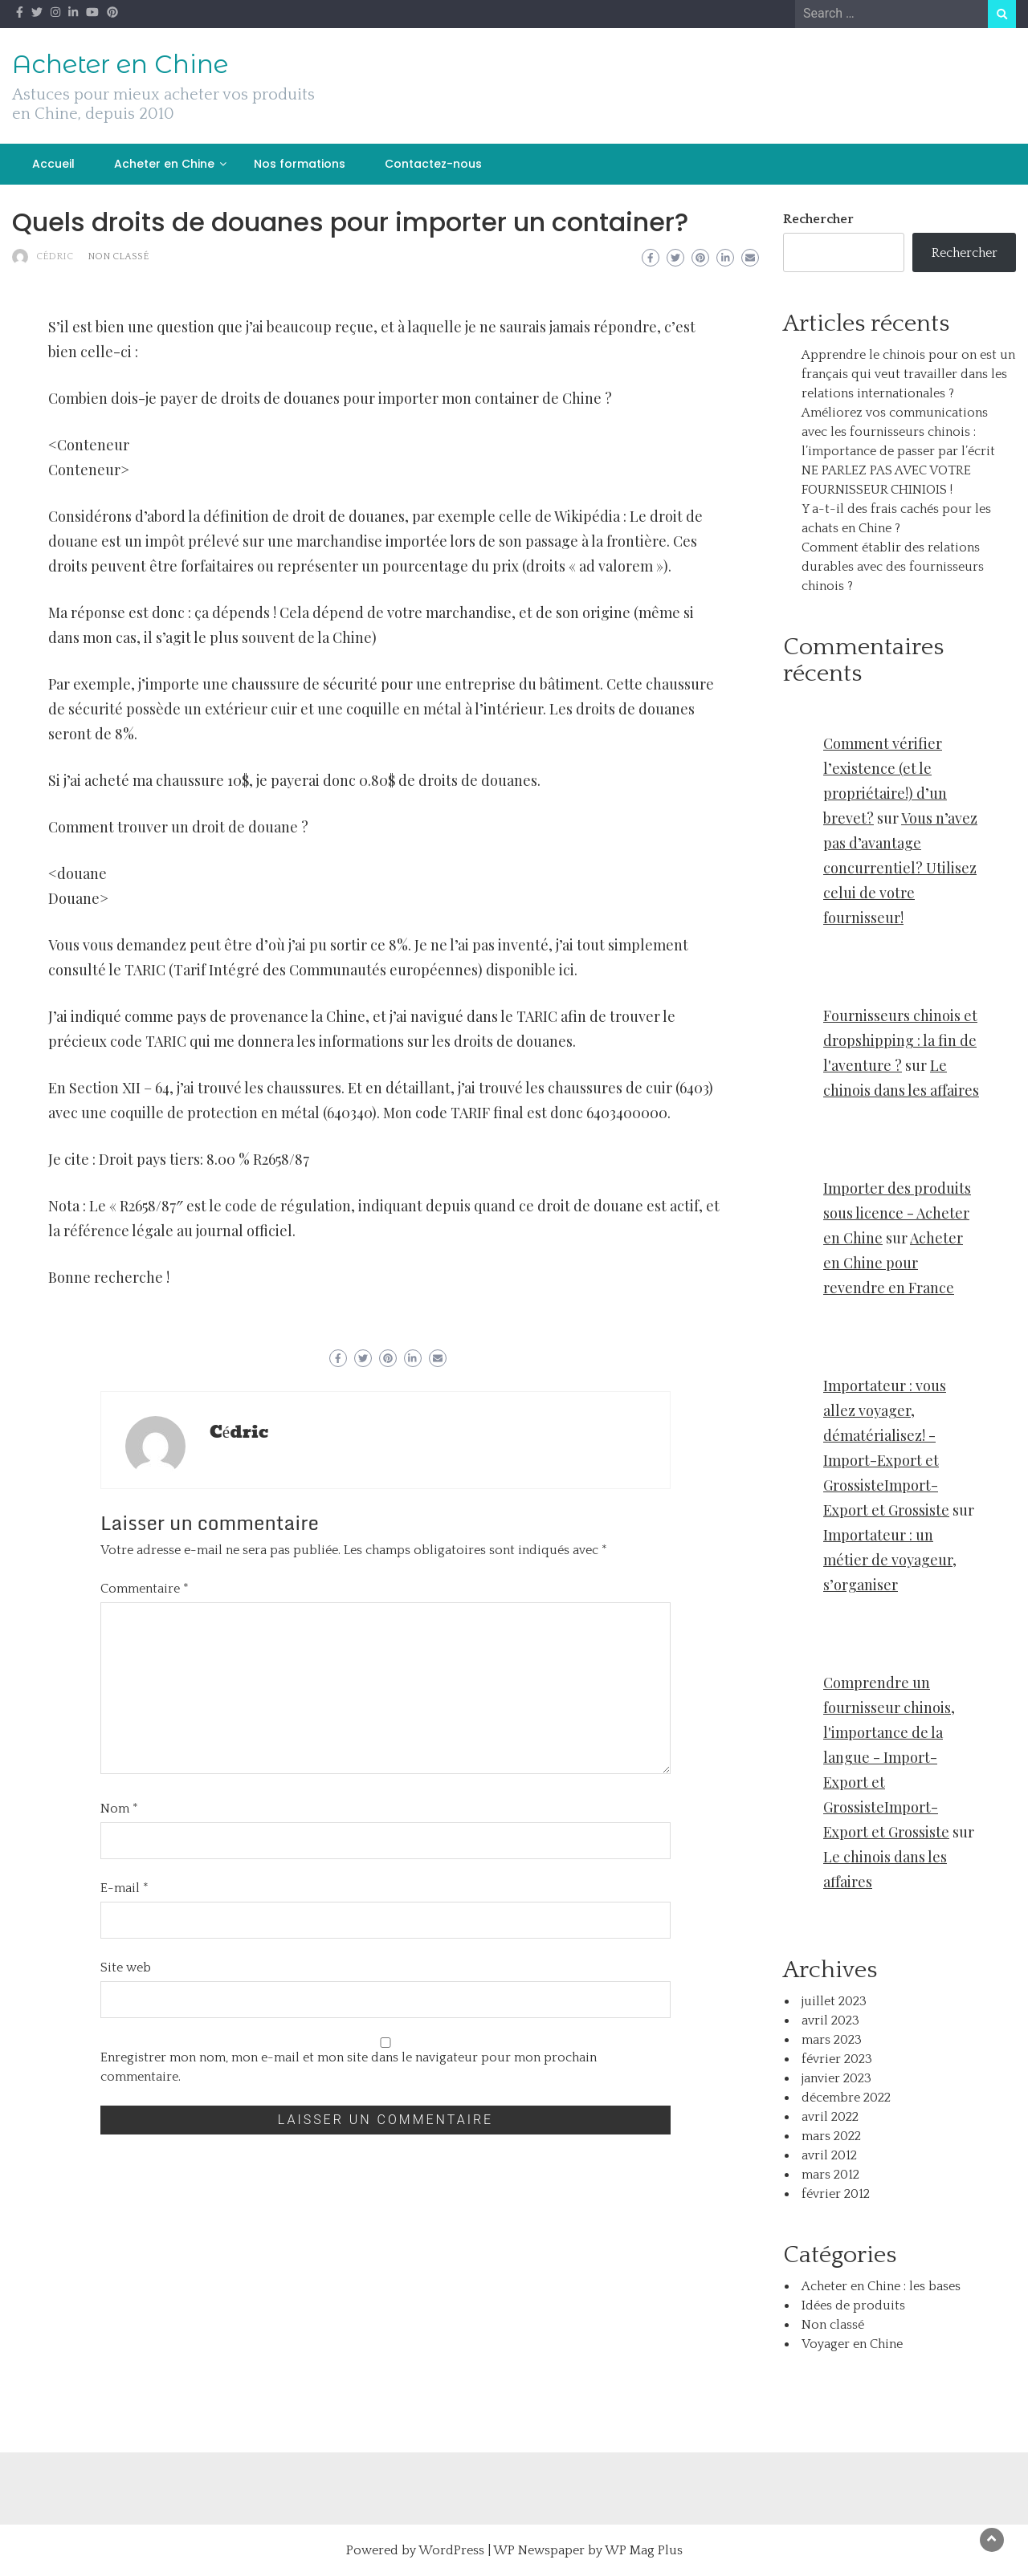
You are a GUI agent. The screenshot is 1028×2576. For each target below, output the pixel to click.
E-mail (124, 1888)
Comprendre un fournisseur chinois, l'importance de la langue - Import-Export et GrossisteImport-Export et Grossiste (889, 1757)
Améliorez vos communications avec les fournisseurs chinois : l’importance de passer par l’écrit (898, 431)
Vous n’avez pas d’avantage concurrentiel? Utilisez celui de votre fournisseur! (900, 867)
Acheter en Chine (120, 64)
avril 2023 (830, 2020)
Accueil (53, 164)
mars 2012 (830, 2174)
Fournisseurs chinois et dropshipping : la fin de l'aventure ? (900, 1040)
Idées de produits (853, 2305)
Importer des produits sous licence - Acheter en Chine (897, 1212)
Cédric (54, 256)
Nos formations (299, 164)
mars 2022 (831, 2136)
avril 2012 (829, 2155)
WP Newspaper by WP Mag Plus (588, 2550)
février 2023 (837, 2059)
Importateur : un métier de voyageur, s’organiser (890, 1559)
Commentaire (144, 1588)
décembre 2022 (846, 2097)
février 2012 (836, 2194)
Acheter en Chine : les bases (881, 2286)
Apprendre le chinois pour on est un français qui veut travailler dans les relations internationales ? (908, 374)
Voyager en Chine (852, 2344)
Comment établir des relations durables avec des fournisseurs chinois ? (893, 566)
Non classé (118, 256)
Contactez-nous (433, 164)
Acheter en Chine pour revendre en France (893, 1262)
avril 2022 (830, 2117)
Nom (119, 1808)
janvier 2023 (836, 2078)
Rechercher (818, 219)
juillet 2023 (834, 2001)
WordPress (451, 2550)
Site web (125, 1967)
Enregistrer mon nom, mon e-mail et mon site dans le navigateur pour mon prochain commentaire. (348, 2067)
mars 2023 (832, 2040)
